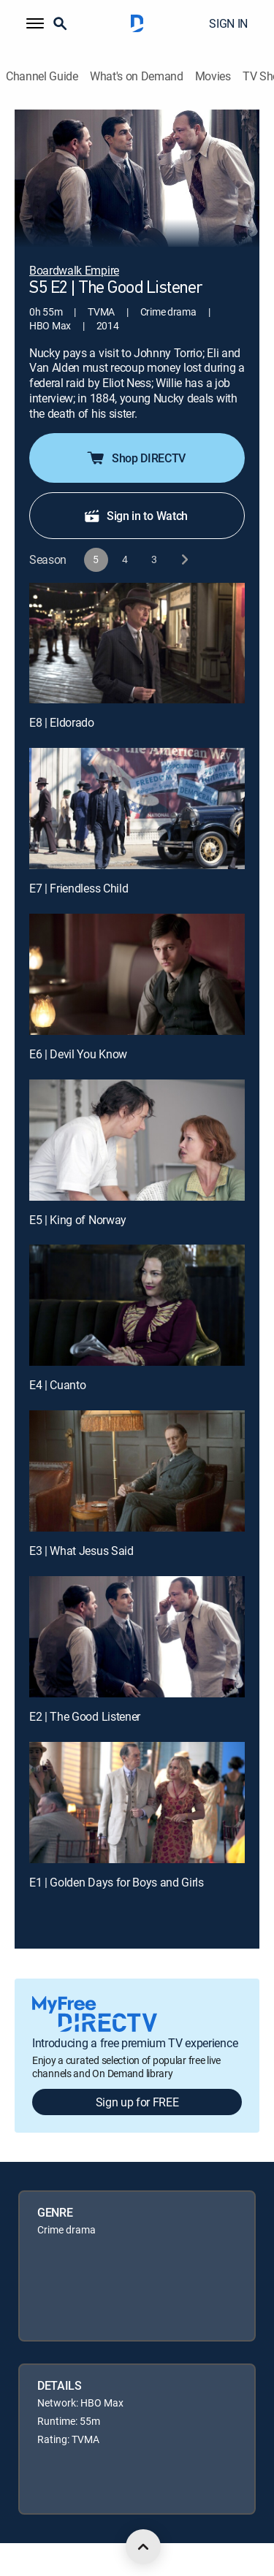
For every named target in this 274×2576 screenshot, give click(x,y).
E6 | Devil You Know (78, 1054)
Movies (213, 76)
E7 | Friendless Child (78, 888)
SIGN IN (228, 23)
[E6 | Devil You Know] (137, 974)
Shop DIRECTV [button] (135, 458)
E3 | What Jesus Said (81, 1551)
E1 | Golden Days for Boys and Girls (116, 1882)
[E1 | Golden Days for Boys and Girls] (137, 1802)
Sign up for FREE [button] (137, 2102)
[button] (35, 23)
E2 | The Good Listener (84, 1716)
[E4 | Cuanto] (137, 1305)
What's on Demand (136, 76)
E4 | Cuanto (57, 1385)
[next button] (184, 560)
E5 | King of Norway (77, 1220)
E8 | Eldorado (61, 722)
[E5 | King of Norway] (137, 1140)
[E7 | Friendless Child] (137, 808)
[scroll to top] (143, 2547)
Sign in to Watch (135, 515)
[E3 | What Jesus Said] (137, 1471)
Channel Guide (42, 76)
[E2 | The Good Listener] (137, 1636)
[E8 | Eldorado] (137, 643)
